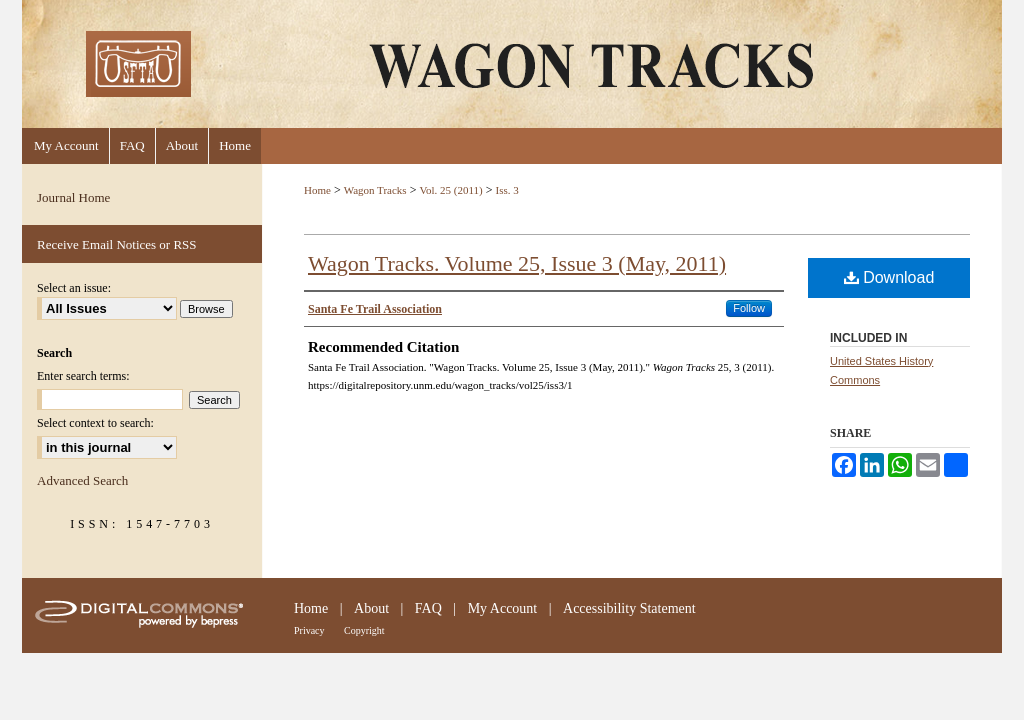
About (371, 608)
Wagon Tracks (375, 190)
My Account (503, 608)
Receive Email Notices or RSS (117, 244)
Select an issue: (74, 288)
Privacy (309, 630)
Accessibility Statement (629, 608)
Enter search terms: (83, 376)
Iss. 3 (506, 190)
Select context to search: (95, 423)
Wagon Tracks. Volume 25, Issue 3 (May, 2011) (517, 263)
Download (889, 277)
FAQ (428, 608)
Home (317, 190)
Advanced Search (82, 480)
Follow (749, 308)
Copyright (364, 630)
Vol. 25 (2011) (450, 190)
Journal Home (73, 197)
